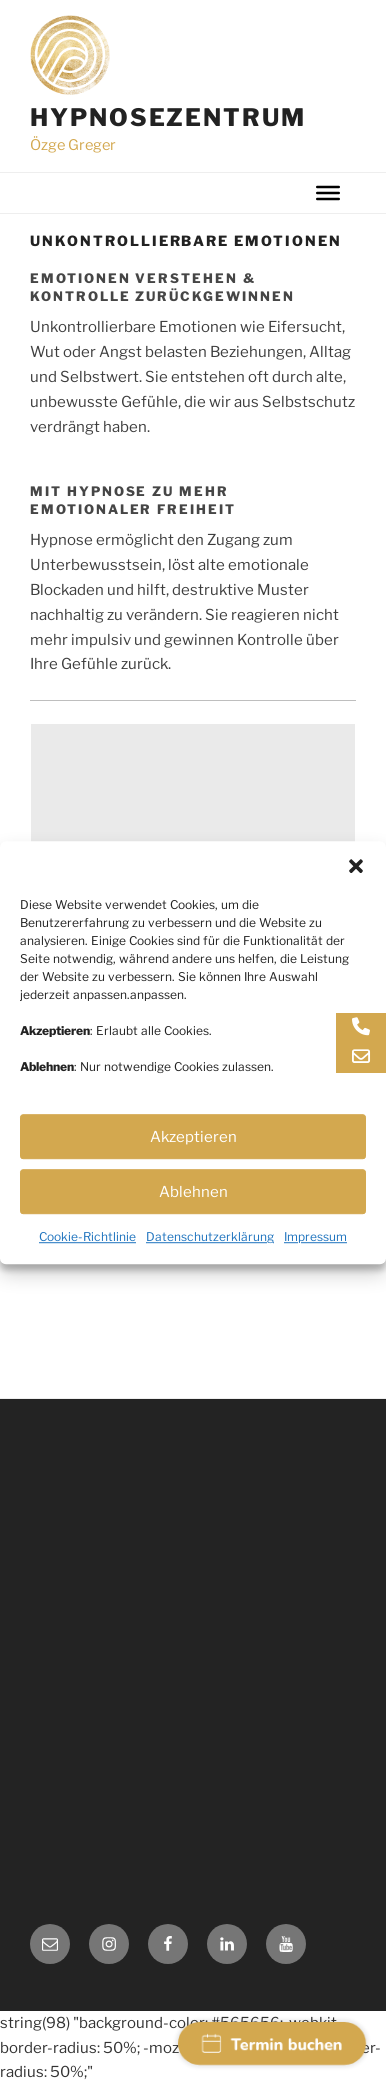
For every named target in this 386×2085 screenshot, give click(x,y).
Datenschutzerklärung (210, 1262)
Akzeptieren (193, 1163)
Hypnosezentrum (168, 117)
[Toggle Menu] (328, 193)
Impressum (315, 1262)
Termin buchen (272, 2045)
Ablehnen (193, 1218)
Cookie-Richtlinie (87, 1262)
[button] (356, 892)
